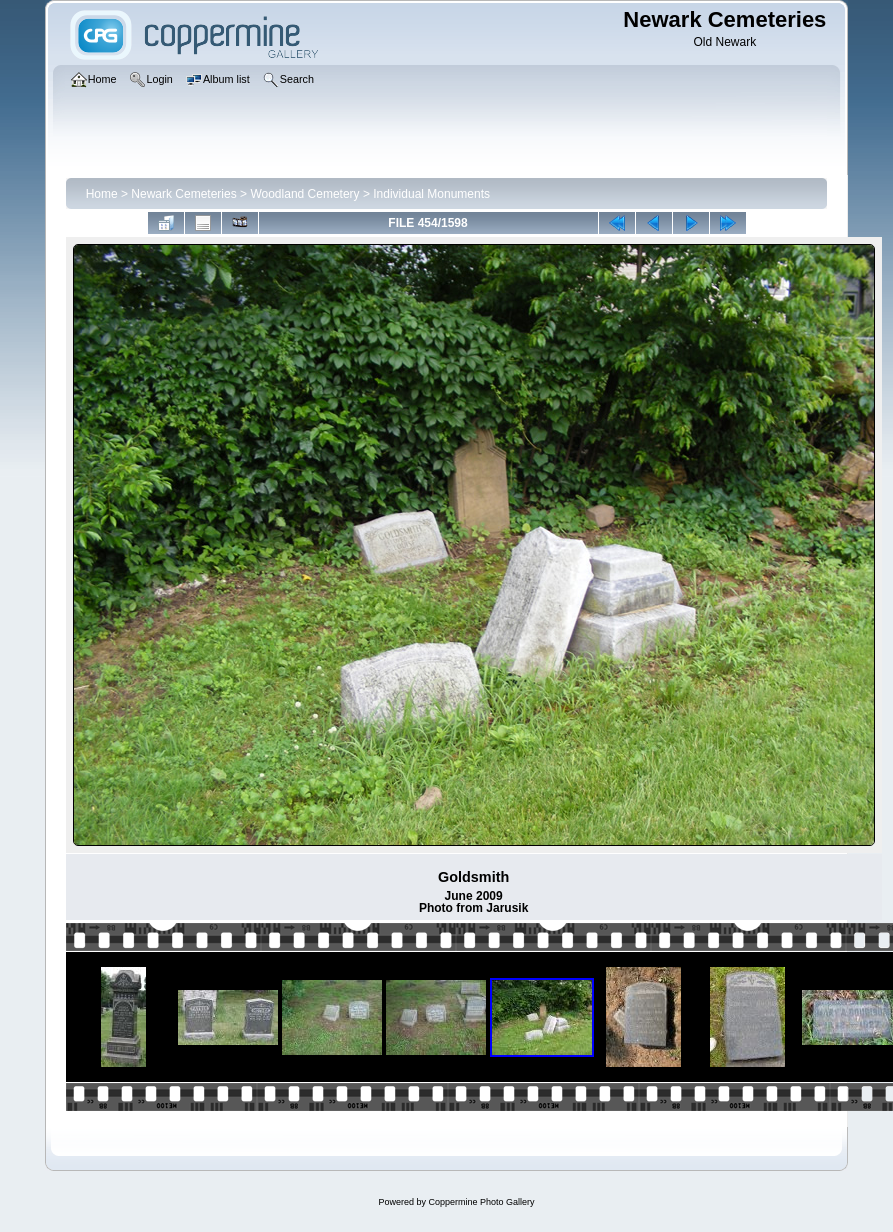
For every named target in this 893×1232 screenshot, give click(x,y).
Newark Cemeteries (183, 194)
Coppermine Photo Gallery (481, 1202)
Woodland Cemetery (304, 194)
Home (102, 194)
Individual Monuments (431, 194)
